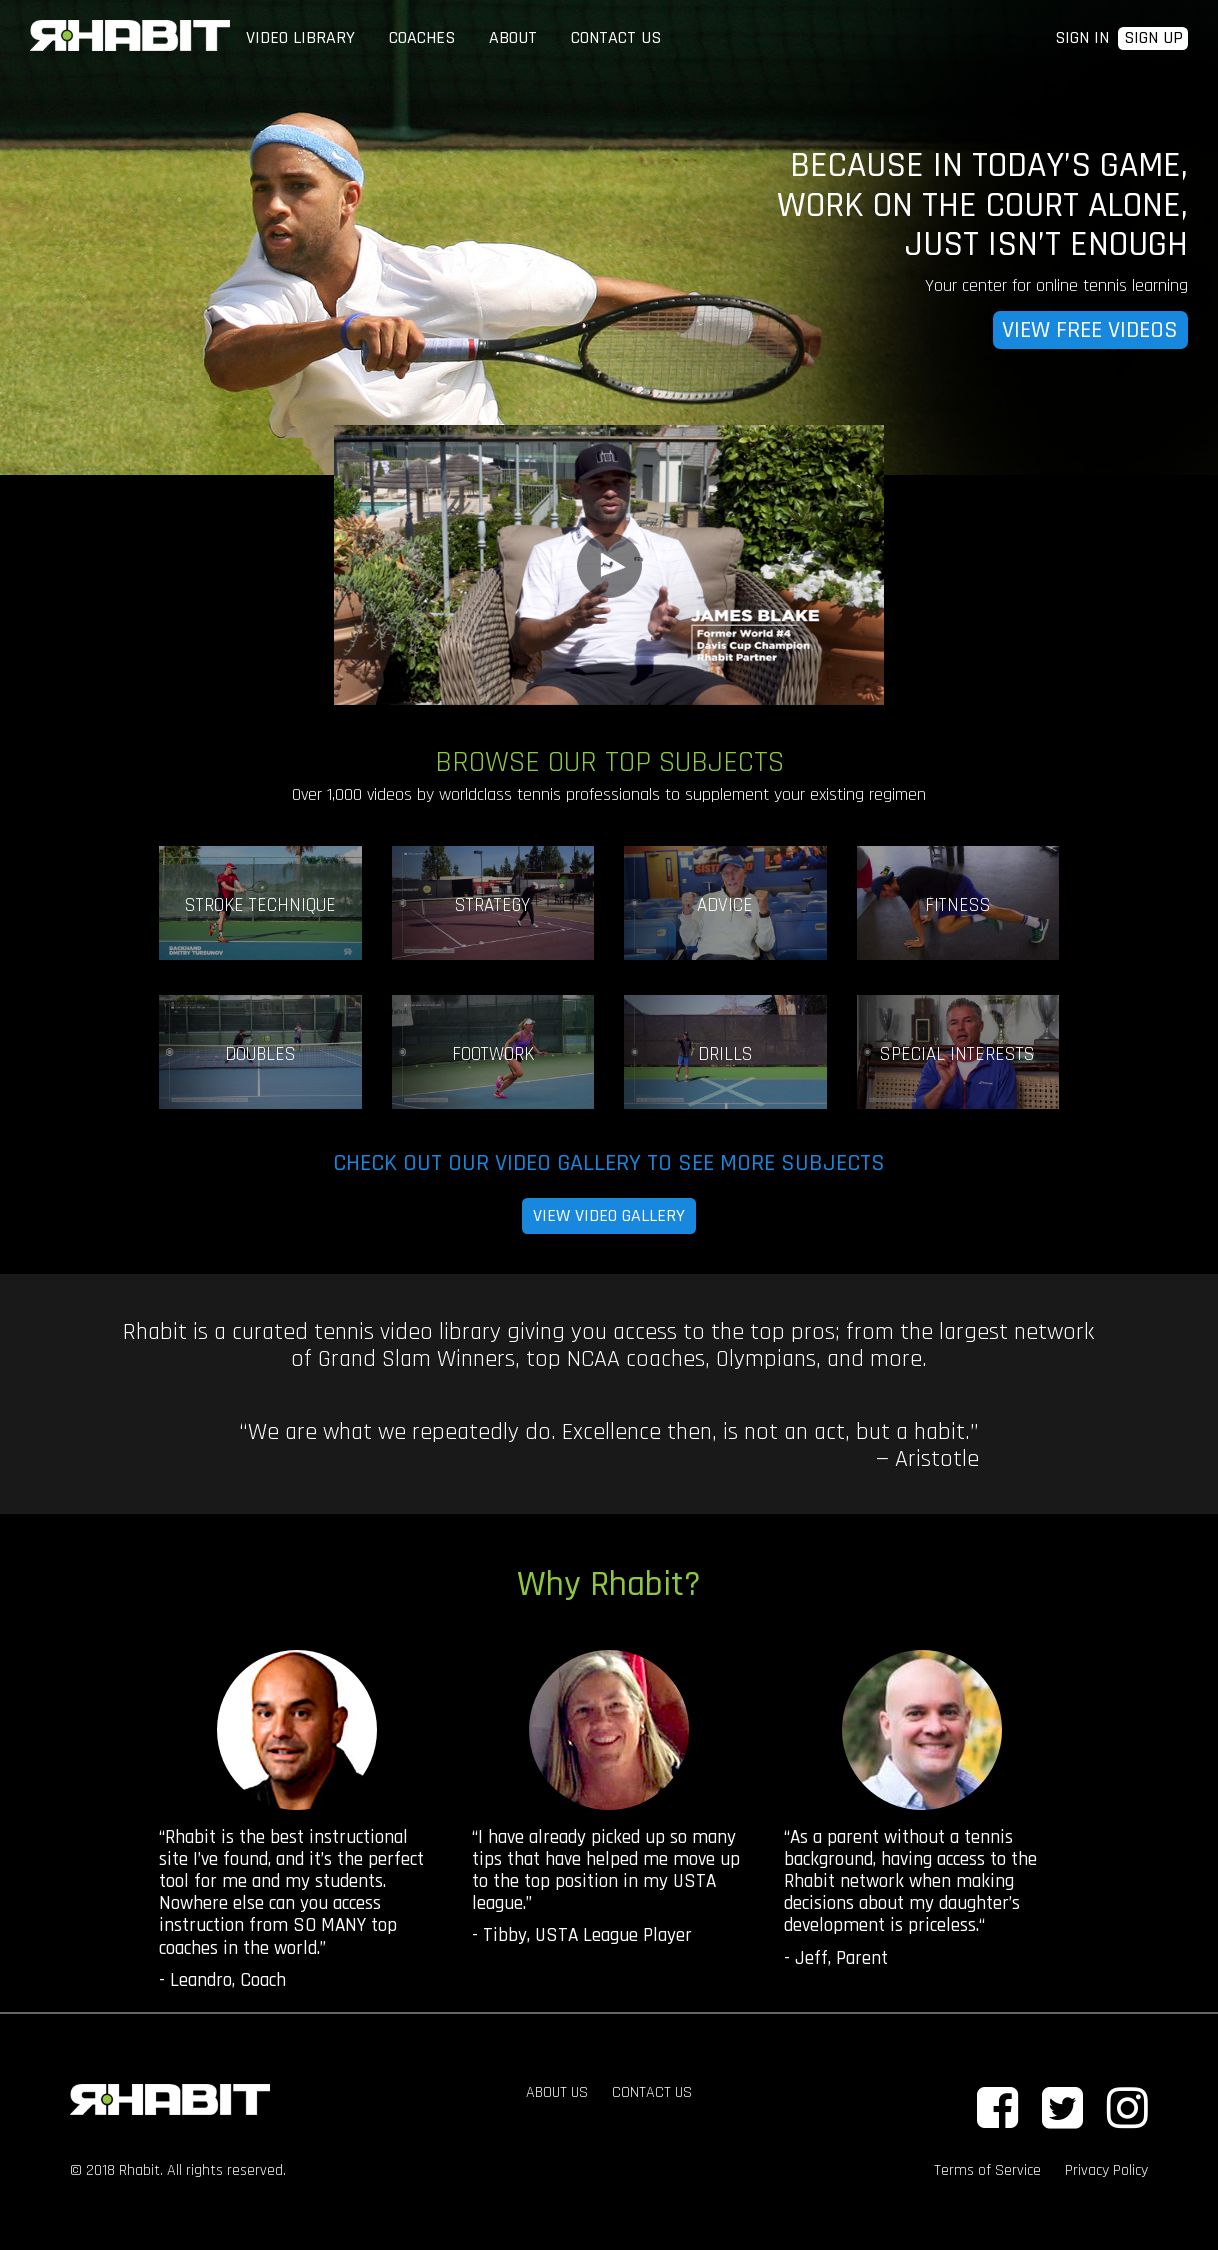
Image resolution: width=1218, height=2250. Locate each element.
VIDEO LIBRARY (300, 37)
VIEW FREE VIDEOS (1090, 330)
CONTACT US (616, 37)
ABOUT (513, 37)
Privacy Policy (1106, 2170)
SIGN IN (1082, 37)
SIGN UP (1153, 38)
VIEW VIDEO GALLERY (609, 1215)
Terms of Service (987, 2170)
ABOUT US (557, 2092)
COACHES (422, 37)
